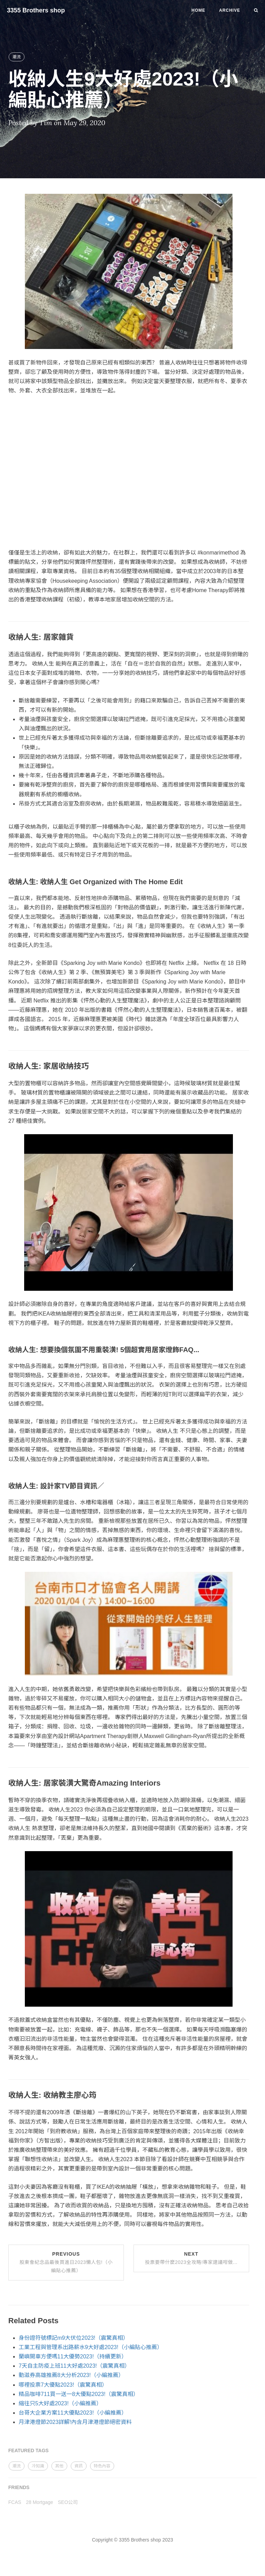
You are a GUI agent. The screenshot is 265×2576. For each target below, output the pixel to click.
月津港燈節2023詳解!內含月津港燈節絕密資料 (75, 2422)
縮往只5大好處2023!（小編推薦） (60, 2403)
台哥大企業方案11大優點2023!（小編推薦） (73, 2413)
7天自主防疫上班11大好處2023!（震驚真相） (74, 2366)
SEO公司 (68, 2502)
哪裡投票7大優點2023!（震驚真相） (63, 2385)
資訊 (79, 2466)
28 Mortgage (39, 2502)
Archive (229, 10)
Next (191, 2258)
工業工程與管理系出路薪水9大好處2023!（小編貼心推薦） (91, 2347)
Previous (66, 2262)
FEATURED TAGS (28, 2450)
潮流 (16, 56)
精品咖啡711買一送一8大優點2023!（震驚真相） (79, 2394)
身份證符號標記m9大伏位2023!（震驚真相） (73, 2338)
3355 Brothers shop (36, 10)
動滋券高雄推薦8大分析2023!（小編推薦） (71, 2375)
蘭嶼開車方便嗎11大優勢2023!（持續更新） (73, 2356)
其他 (59, 2466)
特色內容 (102, 2466)
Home (198, 10)
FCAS (14, 2502)
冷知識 (38, 2466)
